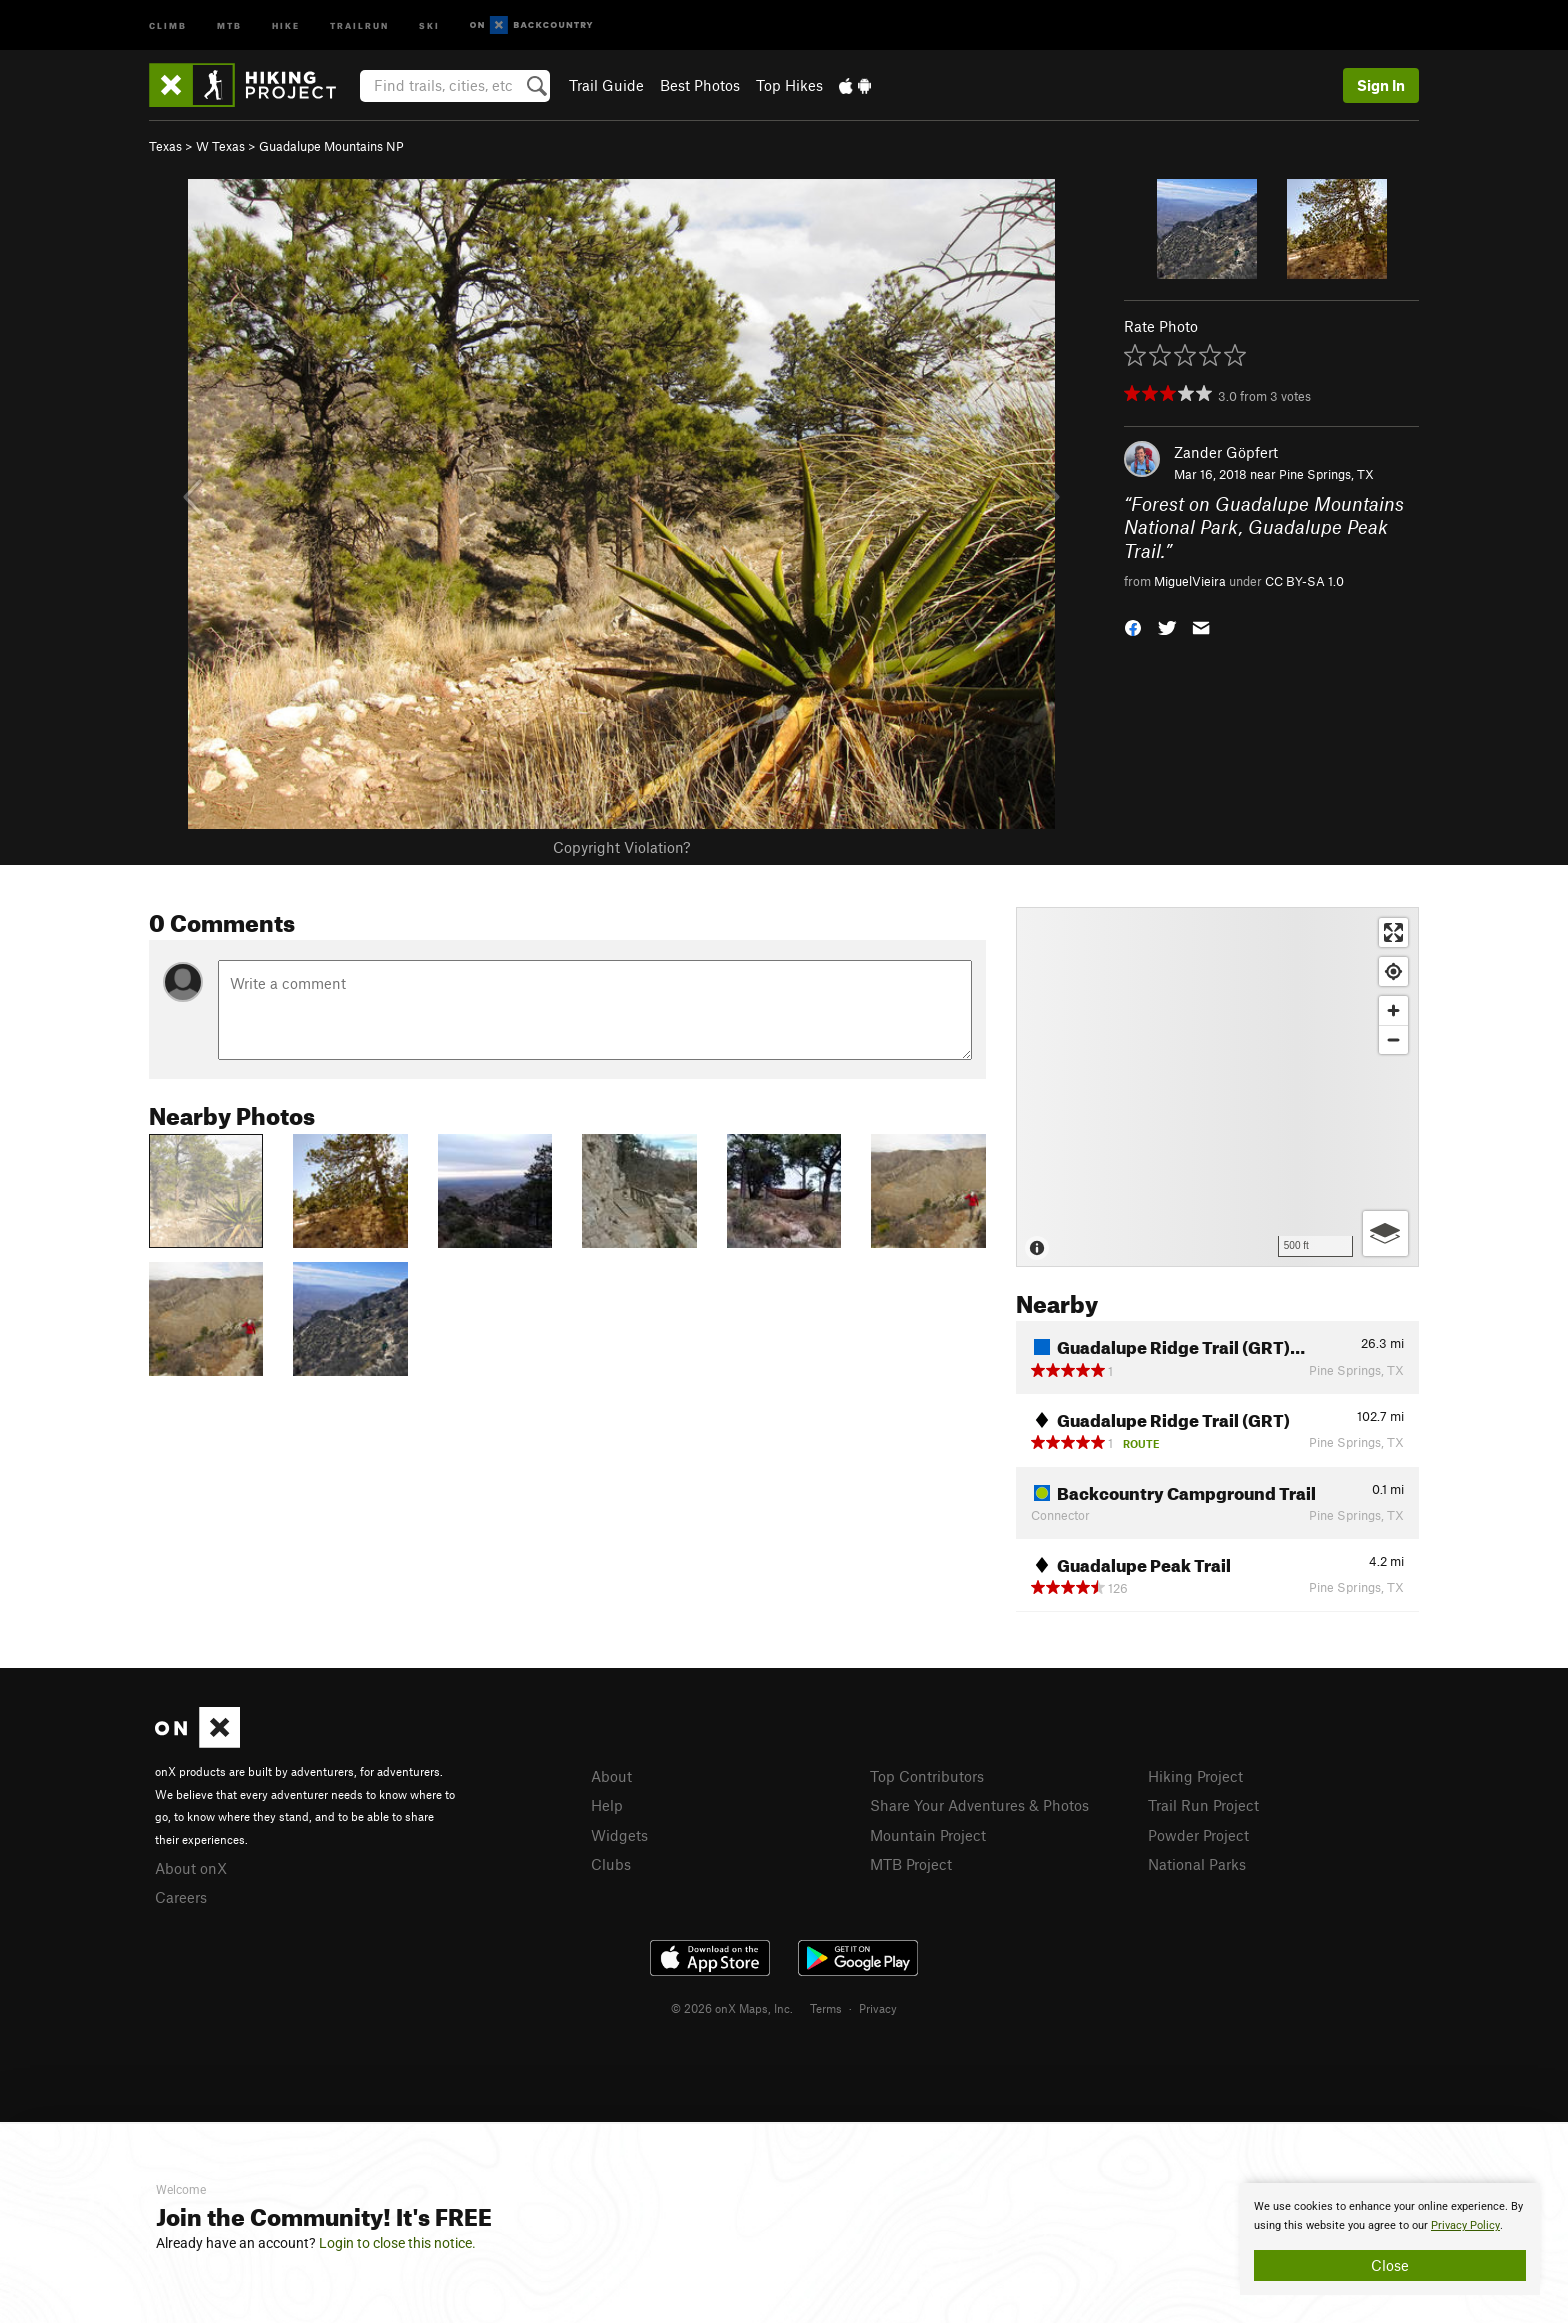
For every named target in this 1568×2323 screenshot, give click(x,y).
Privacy (878, 2008)
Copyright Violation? (621, 847)
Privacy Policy (1465, 2225)
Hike (286, 24)
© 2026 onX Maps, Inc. (732, 2008)
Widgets (619, 1835)
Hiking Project (1195, 1776)
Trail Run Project (1203, 1805)
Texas (165, 146)
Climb (168, 24)
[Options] (1385, 1233)
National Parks (1197, 1864)
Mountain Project (928, 1835)
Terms (826, 2008)
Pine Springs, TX (1326, 474)
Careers (181, 1897)
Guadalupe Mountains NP (331, 146)
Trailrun (359, 24)
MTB (229, 24)
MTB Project (911, 1864)
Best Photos (700, 85)
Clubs (611, 1864)
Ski (429, 24)
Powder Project (1198, 1835)
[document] (1390, 2239)
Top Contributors (927, 1776)
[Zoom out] (1393, 1039)
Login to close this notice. (397, 2243)
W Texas (220, 146)
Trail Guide (606, 85)
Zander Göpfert (1226, 452)
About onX (191, 1868)
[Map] (1217, 1087)
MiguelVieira (1190, 581)
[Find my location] (1393, 971)
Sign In (1381, 85)
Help (607, 1805)
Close (1390, 2265)
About (611, 1776)
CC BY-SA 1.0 (1304, 581)
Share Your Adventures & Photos (979, 1805)
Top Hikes (789, 85)
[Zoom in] (1393, 1010)
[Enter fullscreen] (1393, 932)
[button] (1133, 626)
